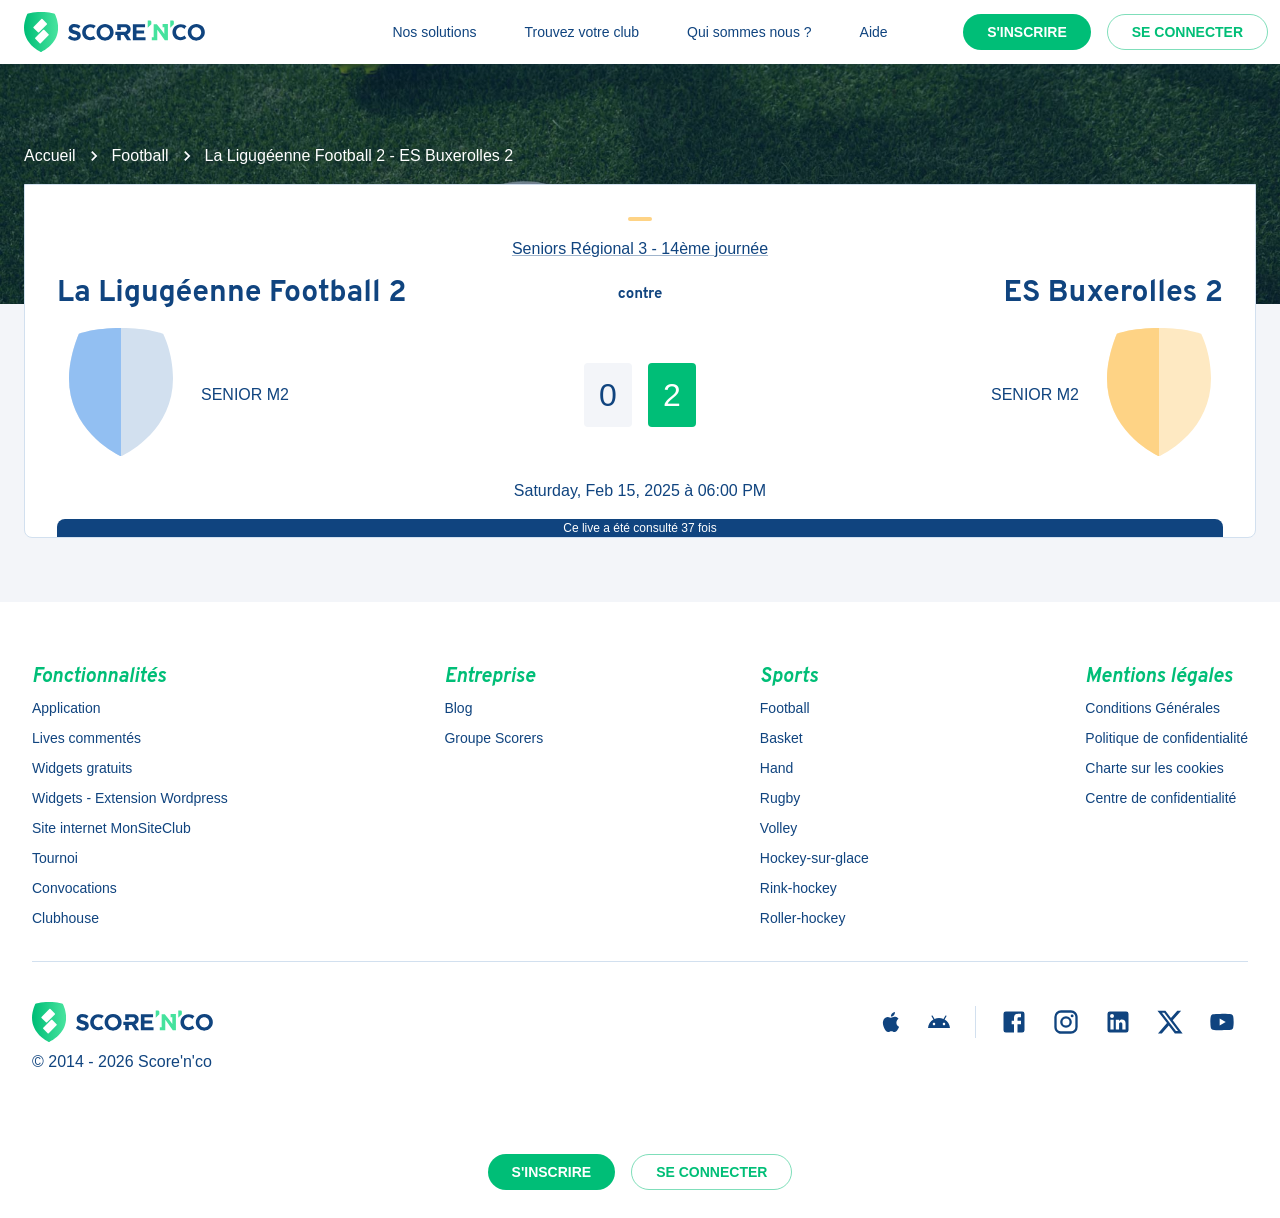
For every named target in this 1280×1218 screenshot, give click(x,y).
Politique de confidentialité (1166, 738)
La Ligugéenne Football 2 (232, 294)
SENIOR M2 (245, 394)
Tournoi (55, 858)
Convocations (74, 888)
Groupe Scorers (493, 738)
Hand (776, 768)
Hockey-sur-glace (814, 858)
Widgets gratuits (82, 768)
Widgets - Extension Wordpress (130, 798)
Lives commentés (86, 738)
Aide (874, 32)
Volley (778, 828)
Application (66, 708)
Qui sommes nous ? (749, 32)
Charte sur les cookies (1154, 768)
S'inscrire (1027, 32)
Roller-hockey (803, 918)
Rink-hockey (798, 888)
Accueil (50, 155)
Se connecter (1187, 32)
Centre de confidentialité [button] (1160, 798)
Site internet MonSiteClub (111, 828)
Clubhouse (65, 918)
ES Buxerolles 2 (1113, 294)
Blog (458, 708)
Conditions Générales (1152, 708)
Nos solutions (434, 32)
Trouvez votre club (581, 32)
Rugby (780, 798)
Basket (781, 738)
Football (140, 155)
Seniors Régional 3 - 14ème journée (640, 248)
